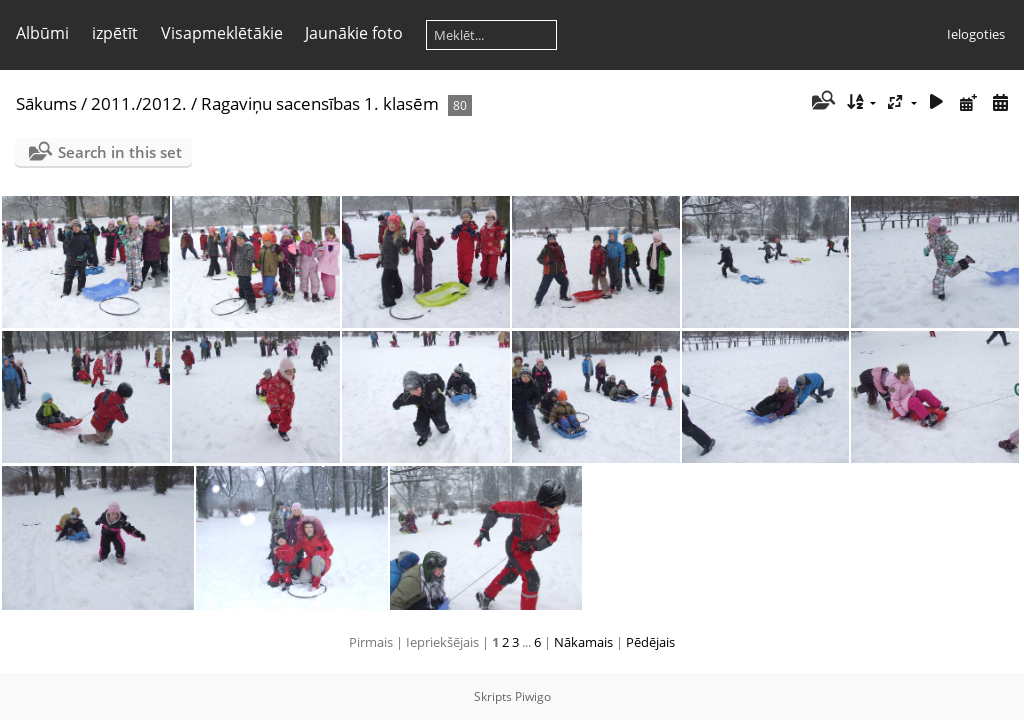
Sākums (46, 103)
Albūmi (42, 33)
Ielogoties (976, 34)
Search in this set (120, 152)
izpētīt (115, 33)
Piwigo (533, 696)
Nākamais (583, 642)
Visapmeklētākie (222, 33)
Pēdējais (650, 642)
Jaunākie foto (354, 33)
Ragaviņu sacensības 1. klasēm (320, 103)
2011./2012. (139, 103)
